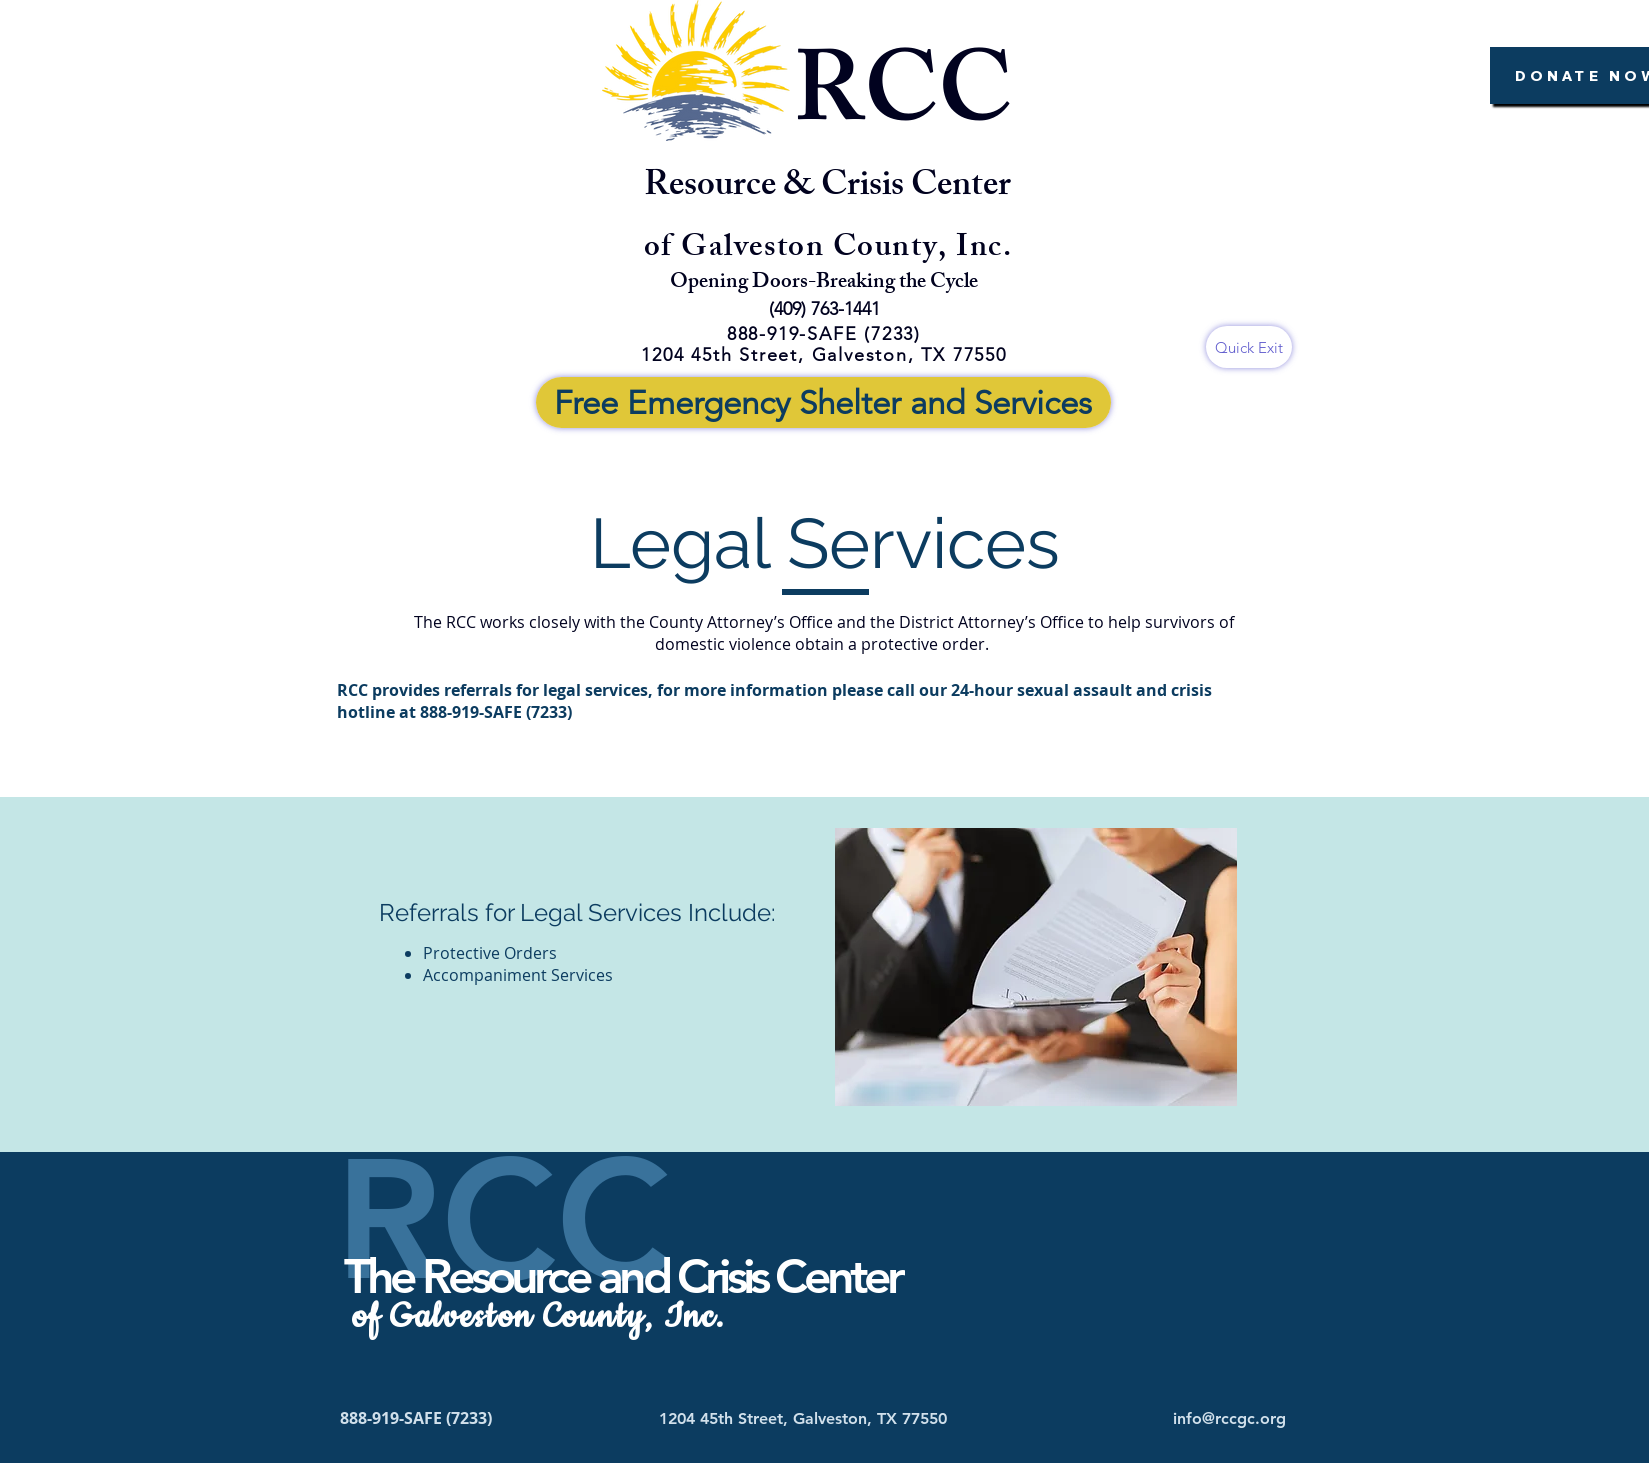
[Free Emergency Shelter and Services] (823, 402)
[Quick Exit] (1249, 347)
